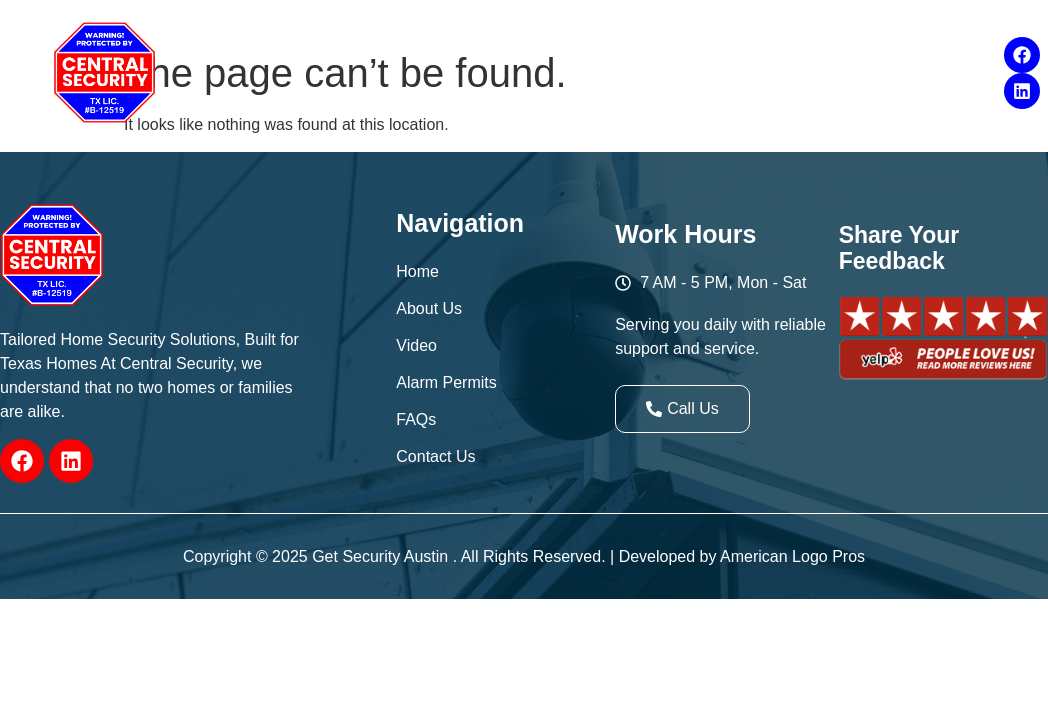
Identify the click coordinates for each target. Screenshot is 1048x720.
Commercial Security (577, 47)
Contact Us (588, 98)
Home (270, 47)
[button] (270, 47)
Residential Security (397, 47)
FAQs (911, 47)
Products (708, 47)
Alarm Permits (817, 47)
